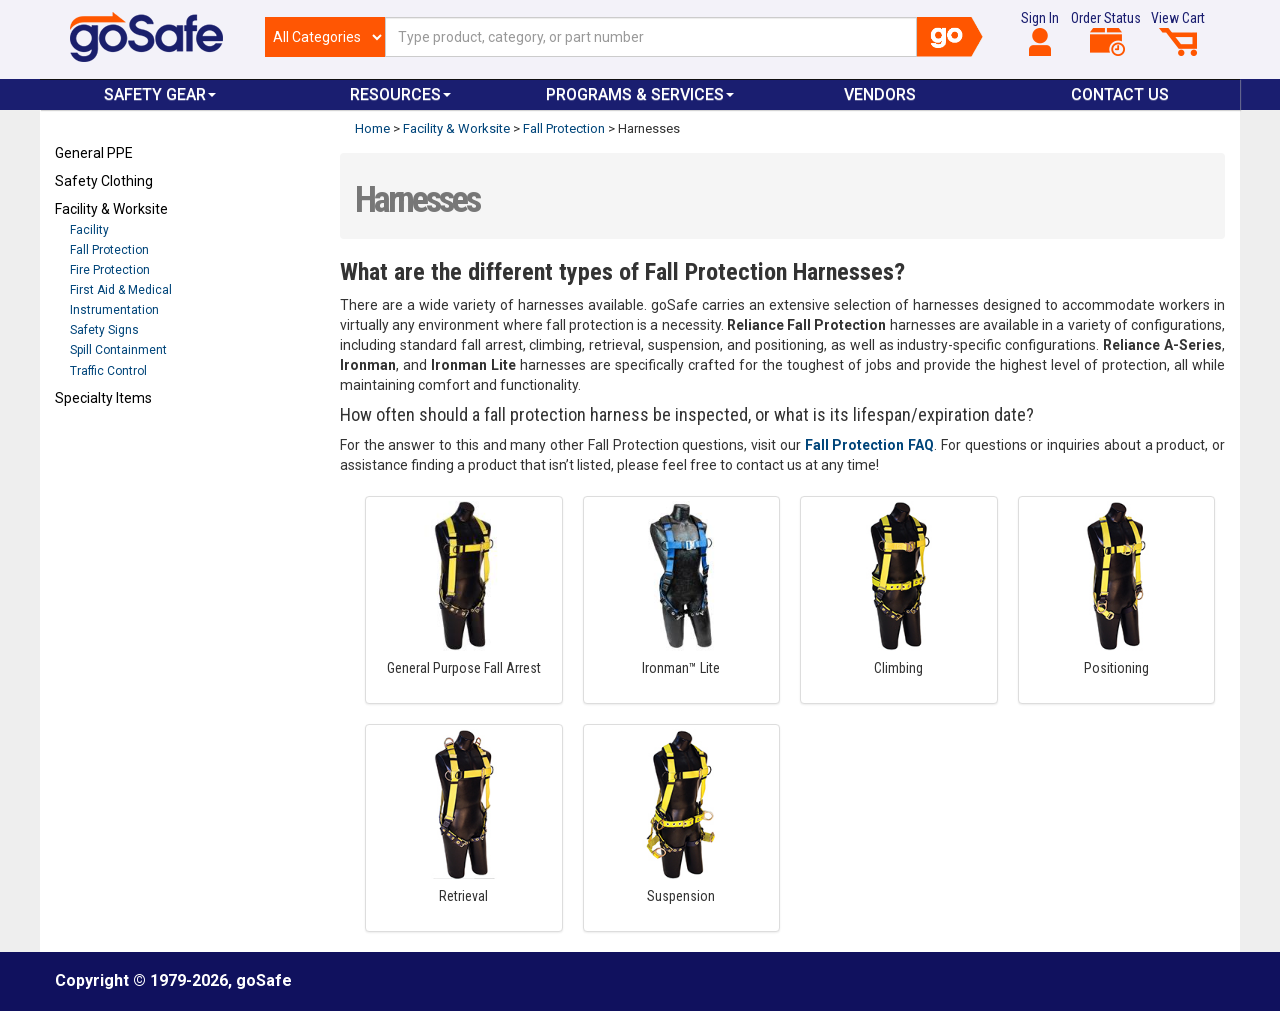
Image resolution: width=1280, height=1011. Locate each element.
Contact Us (1120, 94)
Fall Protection (109, 250)
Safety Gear (160, 94)
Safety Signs (104, 330)
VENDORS (880, 94)
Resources (400, 94)
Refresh (93, 445)
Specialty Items (103, 398)
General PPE (94, 153)
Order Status (1106, 33)
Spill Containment (118, 350)
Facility (89, 230)
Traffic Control (108, 371)
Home (372, 128)
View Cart (1178, 33)
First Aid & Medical (121, 290)
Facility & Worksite (111, 209)
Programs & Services (640, 94)
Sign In (1040, 33)
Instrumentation (114, 310)
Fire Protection (110, 270)
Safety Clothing (104, 181)
